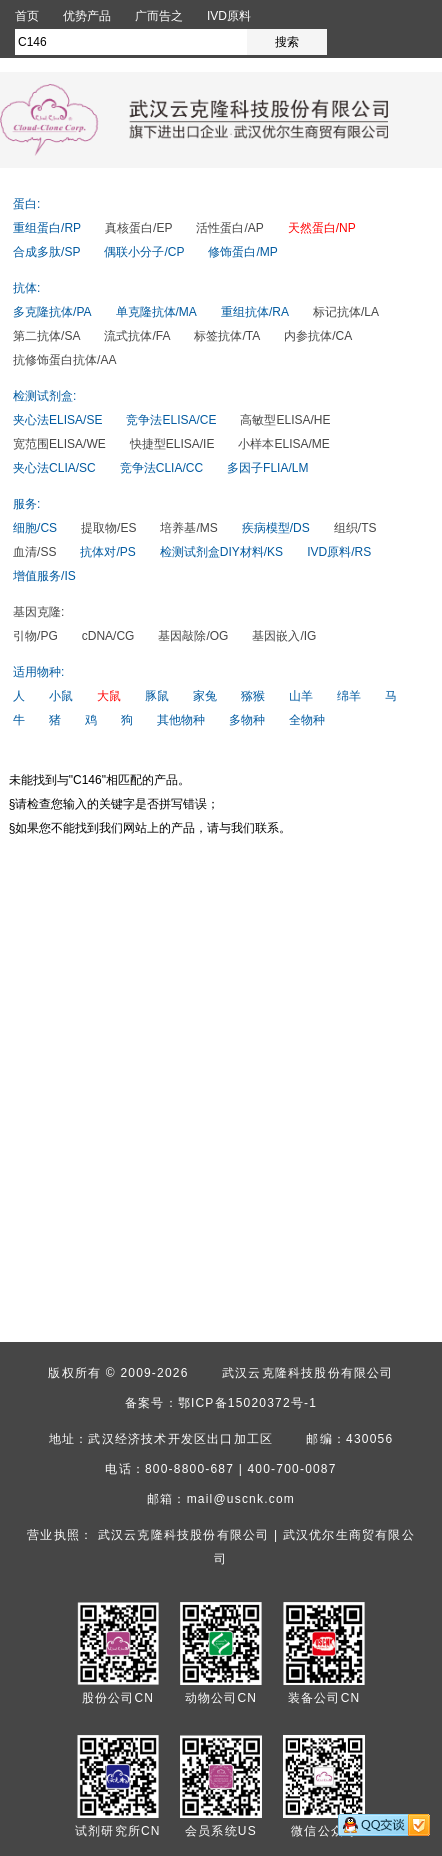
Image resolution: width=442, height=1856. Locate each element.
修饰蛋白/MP (242, 252)
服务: (26, 504)
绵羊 (349, 696)
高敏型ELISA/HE (285, 420)
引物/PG (35, 636)
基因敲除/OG (193, 636)
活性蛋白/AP (229, 228)
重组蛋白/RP (47, 228)
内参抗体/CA (318, 336)
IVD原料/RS (339, 552)
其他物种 (181, 720)
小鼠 (61, 696)
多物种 (247, 720)
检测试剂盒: (44, 396)
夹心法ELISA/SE (57, 420)
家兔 (205, 696)
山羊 (301, 696)
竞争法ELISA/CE (171, 420)
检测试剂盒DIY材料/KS (221, 552)
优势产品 (87, 16)
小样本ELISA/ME (283, 444)
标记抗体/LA (346, 312)
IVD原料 (229, 16)
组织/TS (355, 528)
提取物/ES (108, 528)
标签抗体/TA (227, 336)
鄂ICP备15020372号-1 (247, 1403)
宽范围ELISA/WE (59, 444)
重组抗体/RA (255, 312)
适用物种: (38, 672)
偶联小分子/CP (144, 252)
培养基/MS (188, 528)
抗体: (26, 288)
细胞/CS (35, 528)
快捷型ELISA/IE (172, 444)
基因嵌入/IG (284, 636)
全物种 (307, 720)
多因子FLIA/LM (267, 468)
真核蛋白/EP (138, 228)
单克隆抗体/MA (156, 312)
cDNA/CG (108, 636)
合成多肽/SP (46, 252)
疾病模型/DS (276, 528)
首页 (27, 16)
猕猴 (253, 696)
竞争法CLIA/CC (161, 468)
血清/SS (34, 552)
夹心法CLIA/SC (54, 468)
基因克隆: (38, 612)
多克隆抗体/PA (52, 312)
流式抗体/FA (137, 336)
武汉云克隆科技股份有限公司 (308, 1373)
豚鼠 (157, 696)
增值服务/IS (44, 576)
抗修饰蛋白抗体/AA (64, 360)
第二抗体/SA (46, 336)
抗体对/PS (107, 552)
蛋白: (26, 204)
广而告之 (159, 16)
